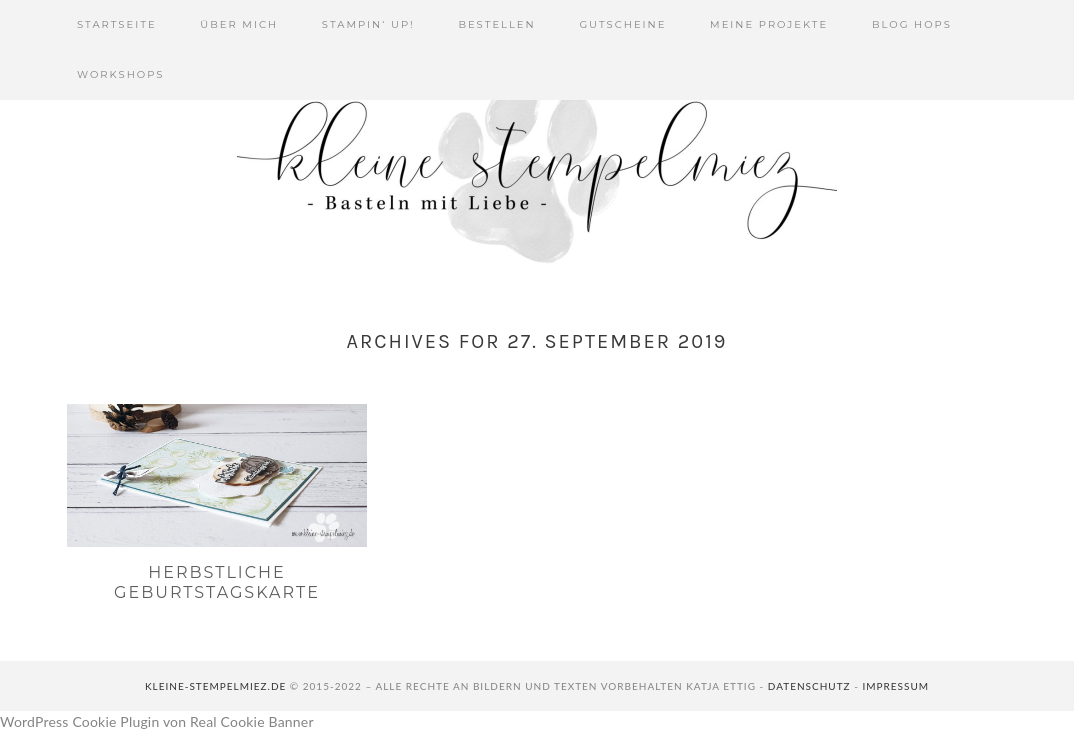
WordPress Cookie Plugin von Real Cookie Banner (157, 721)
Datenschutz (809, 686)
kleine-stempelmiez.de (215, 686)
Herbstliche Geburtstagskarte (217, 582)
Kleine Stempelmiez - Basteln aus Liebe (537, 170)
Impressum (895, 686)
